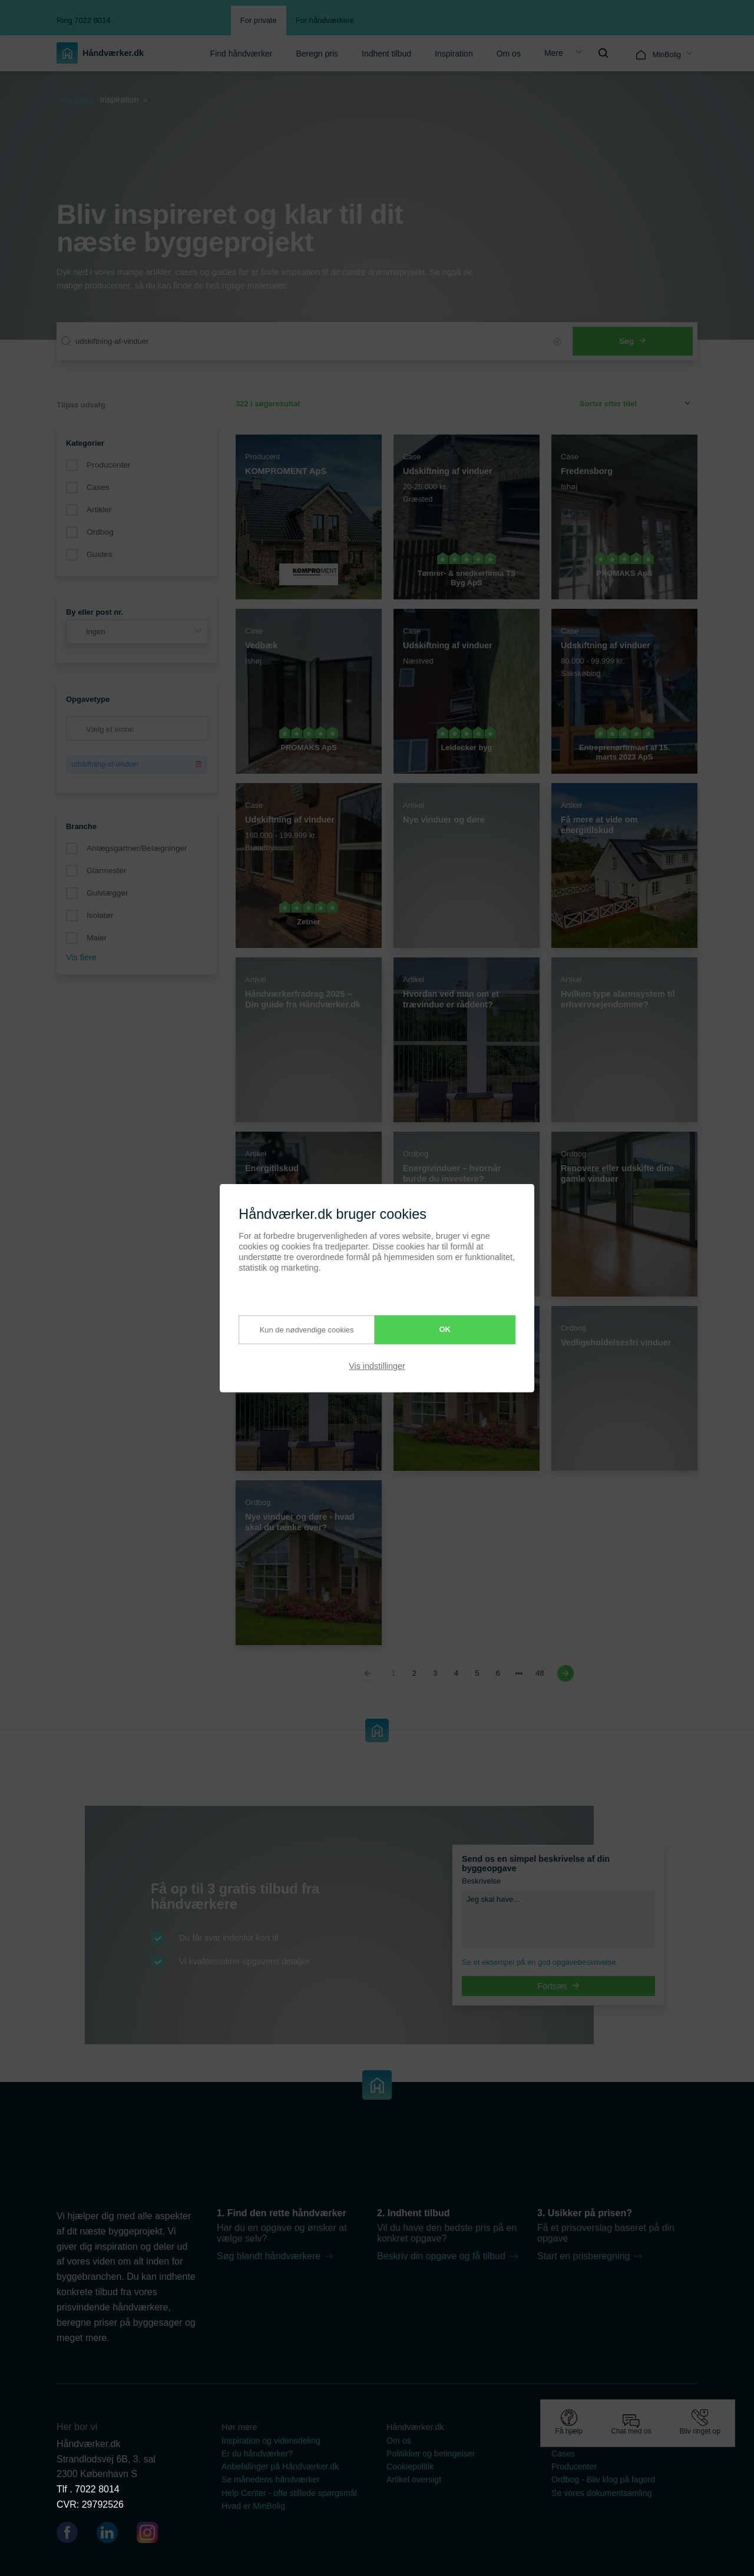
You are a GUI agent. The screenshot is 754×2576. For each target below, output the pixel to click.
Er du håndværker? (257, 2453)
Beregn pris (317, 53)
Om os (509, 53)
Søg (632, 341)
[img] (603, 53)
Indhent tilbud (386, 53)
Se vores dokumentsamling (601, 2493)
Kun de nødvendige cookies (296, 1329)
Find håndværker (241, 53)
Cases (98, 487)
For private (258, 20)
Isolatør (100, 915)
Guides (99, 554)
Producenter (108, 464)
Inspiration (454, 53)
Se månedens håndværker (270, 2479)
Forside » (77, 99)
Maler (97, 937)
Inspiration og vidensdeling (270, 2440)
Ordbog (100, 532)
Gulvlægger (107, 892)
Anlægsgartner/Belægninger (137, 848)
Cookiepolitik (410, 2466)
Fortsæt (558, 1986)
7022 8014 (97, 2489)
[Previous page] (369, 1673)
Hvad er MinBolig (253, 2506)
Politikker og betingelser (430, 2453)
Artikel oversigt (413, 2479)
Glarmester (106, 870)
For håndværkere (325, 20)
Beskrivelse (481, 1881)
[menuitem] (242, 53)
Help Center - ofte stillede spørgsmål (289, 2493)
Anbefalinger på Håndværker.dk (280, 2466)
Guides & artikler (582, 2440)
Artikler (99, 509)
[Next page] (563, 1673)
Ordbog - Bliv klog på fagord (603, 2479)
